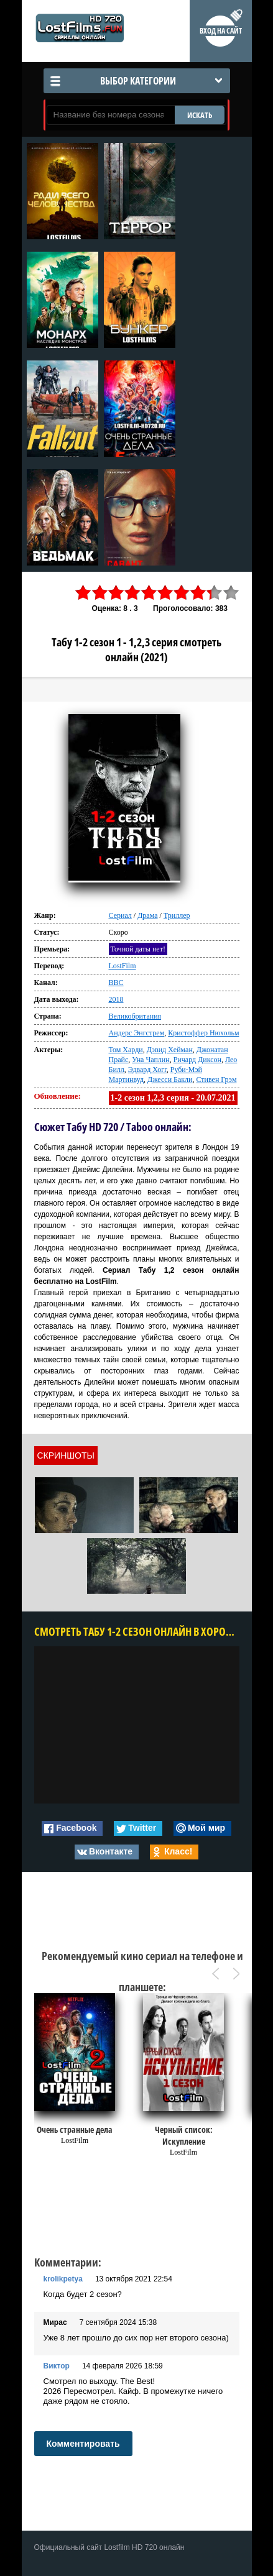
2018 (116, 999)
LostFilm (122, 965)
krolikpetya (63, 2279)
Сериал (120, 915)
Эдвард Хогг (147, 1069)
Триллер (177, 915)
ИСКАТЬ (199, 115)
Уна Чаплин (150, 1059)
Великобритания (135, 1016)
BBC (116, 982)
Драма (147, 915)
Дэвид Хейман (170, 1049)
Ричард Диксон (197, 1059)
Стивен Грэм (217, 1079)
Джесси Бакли (169, 1079)
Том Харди (126, 1049)
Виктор (57, 2366)
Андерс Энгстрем (137, 1033)
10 (231, 592)
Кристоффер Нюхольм (203, 1033)
